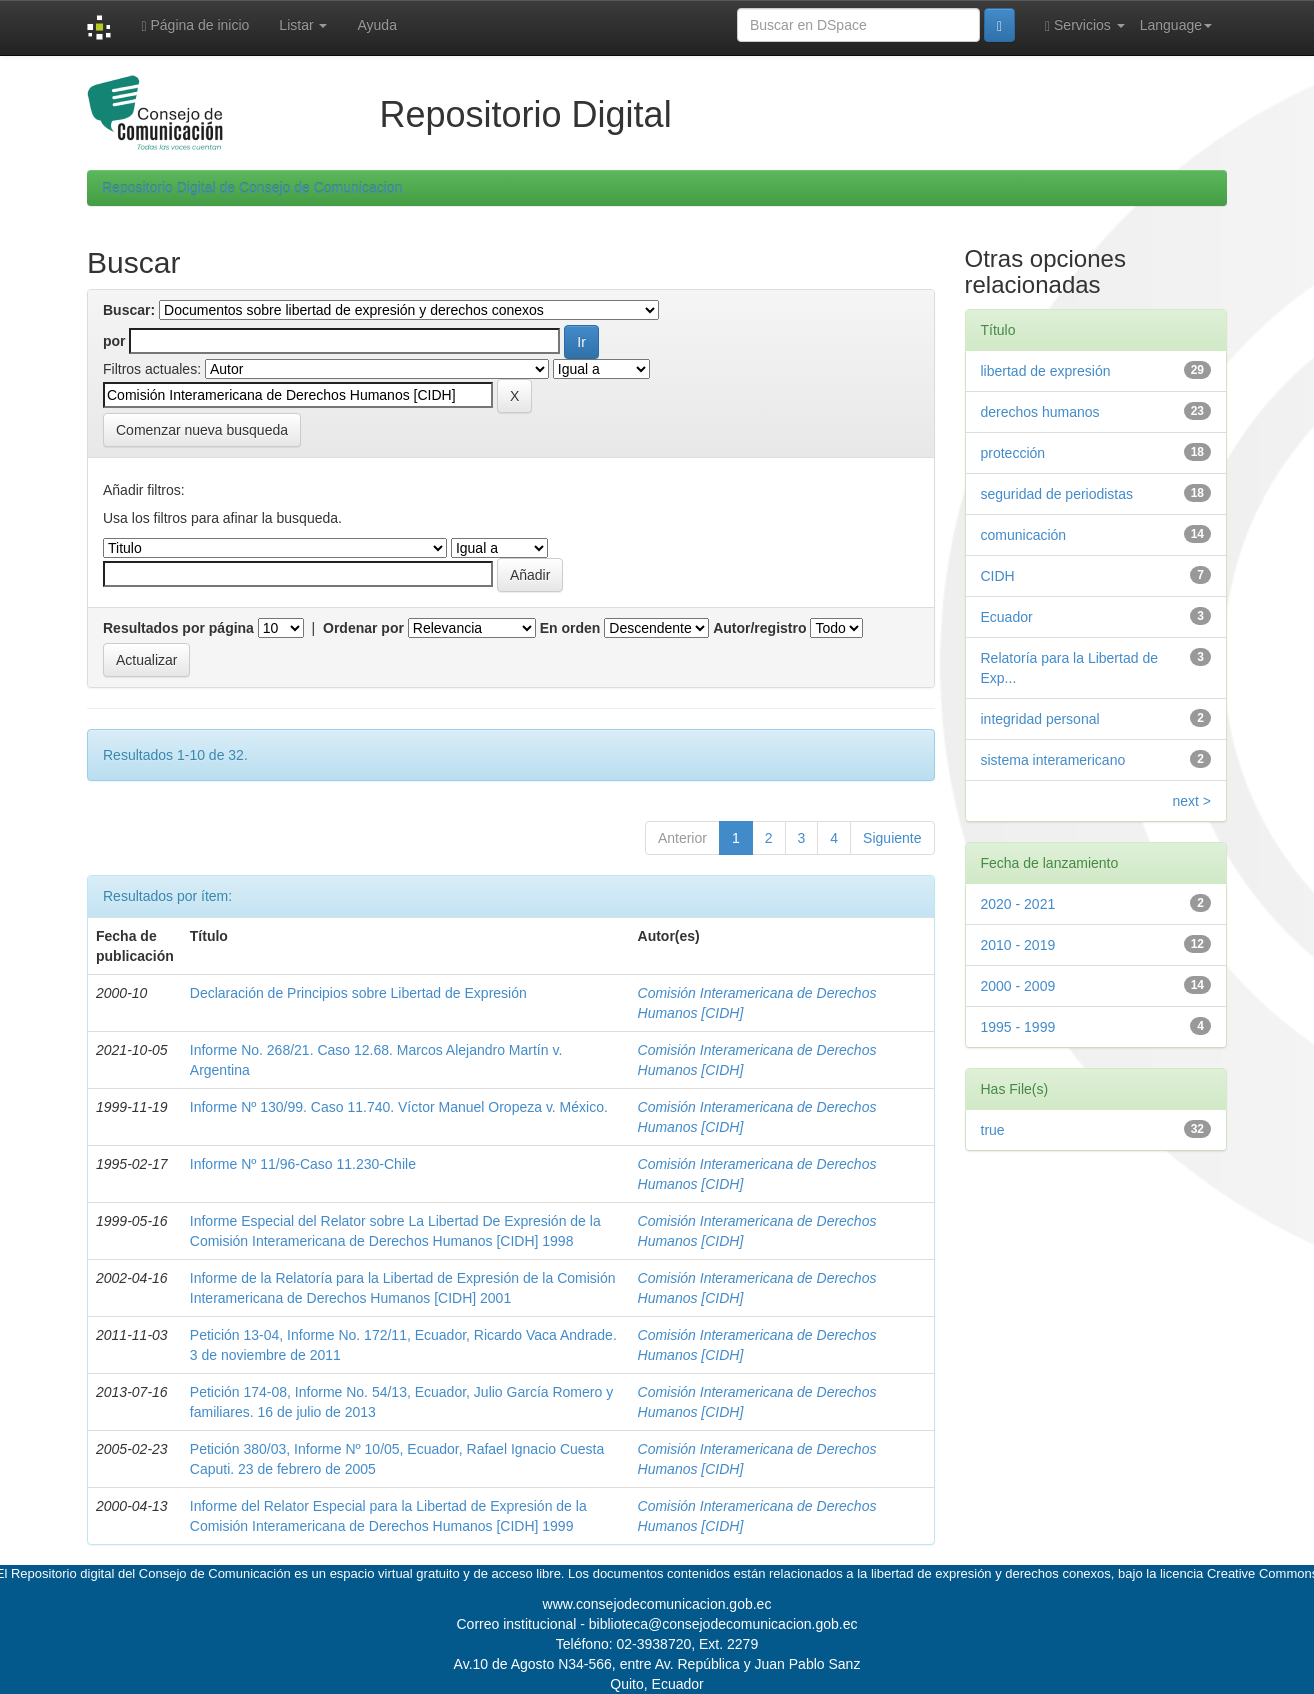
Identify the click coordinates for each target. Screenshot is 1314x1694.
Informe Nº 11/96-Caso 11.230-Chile (303, 1164)
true (993, 1130)
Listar (303, 25)
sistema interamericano (1053, 760)
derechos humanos (1040, 412)
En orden (570, 628)
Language (1176, 25)
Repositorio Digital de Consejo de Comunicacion (252, 188)
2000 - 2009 (1018, 986)
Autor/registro (759, 628)
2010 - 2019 (1018, 945)
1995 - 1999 (1018, 1027)
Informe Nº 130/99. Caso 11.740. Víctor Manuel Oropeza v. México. (399, 1107)
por (114, 341)
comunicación (1024, 535)
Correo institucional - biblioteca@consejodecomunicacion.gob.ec (657, 1624)
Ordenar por (363, 628)
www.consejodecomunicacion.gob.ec (657, 1604)
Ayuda (376, 25)
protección (1013, 453)
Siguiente (892, 838)
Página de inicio (195, 25)
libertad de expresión (1046, 371)
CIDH (998, 576)
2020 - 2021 (1018, 904)
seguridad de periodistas (1057, 494)
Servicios (1085, 25)
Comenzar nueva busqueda (202, 430)
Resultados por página (178, 628)
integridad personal (1040, 719)
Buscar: (129, 310)
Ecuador (1007, 617)
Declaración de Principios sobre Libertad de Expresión (358, 993)
